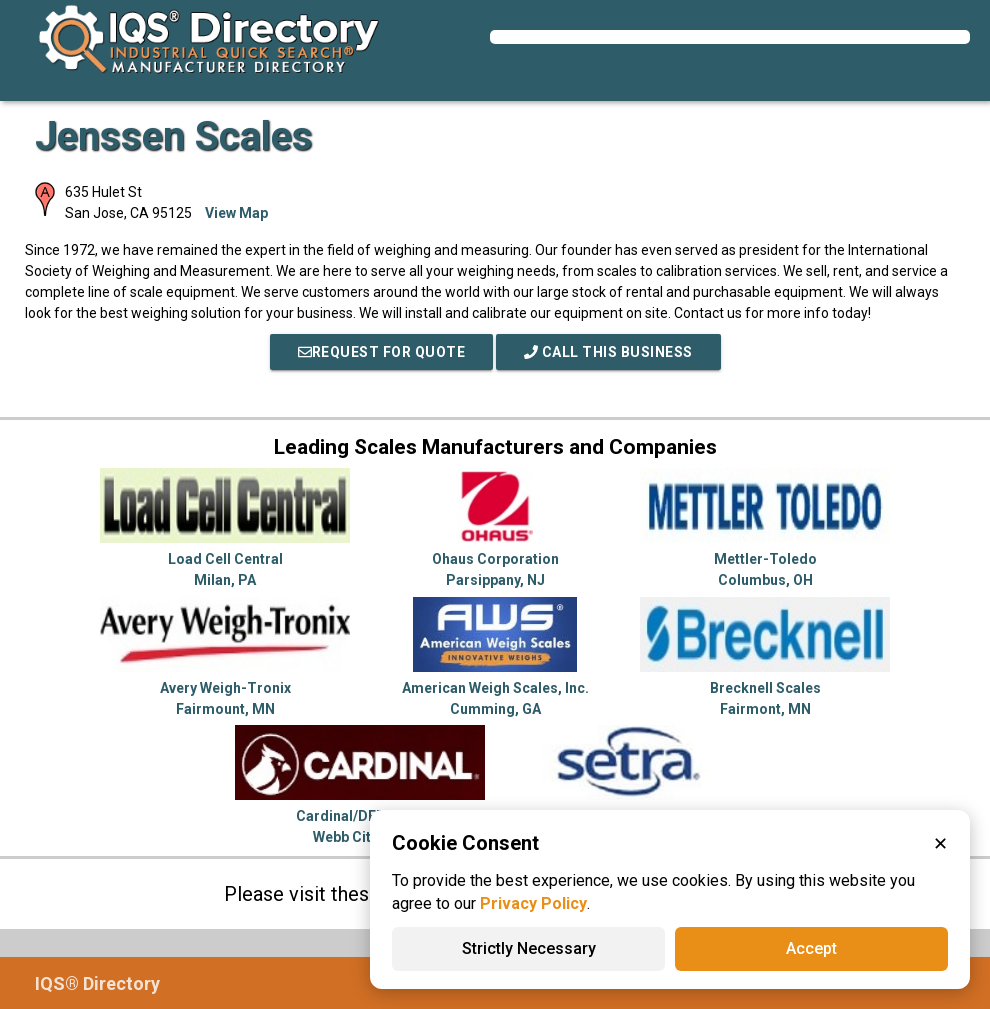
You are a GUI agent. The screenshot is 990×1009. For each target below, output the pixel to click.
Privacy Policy (533, 903)
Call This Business (608, 352)
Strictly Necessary (529, 948)
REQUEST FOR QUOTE (382, 352)
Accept (811, 948)
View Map (236, 213)
